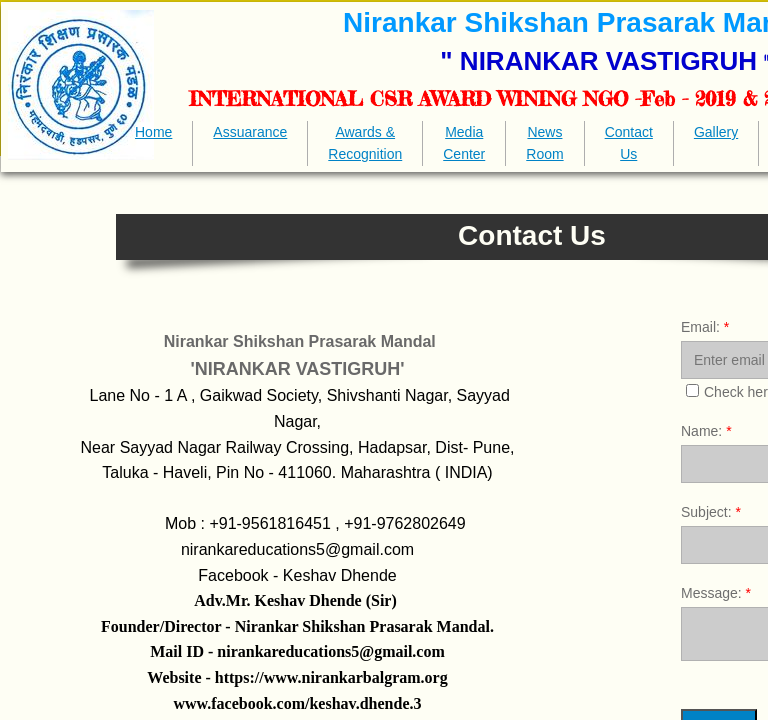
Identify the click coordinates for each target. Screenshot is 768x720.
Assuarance (250, 132)
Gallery (716, 132)
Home (153, 132)
